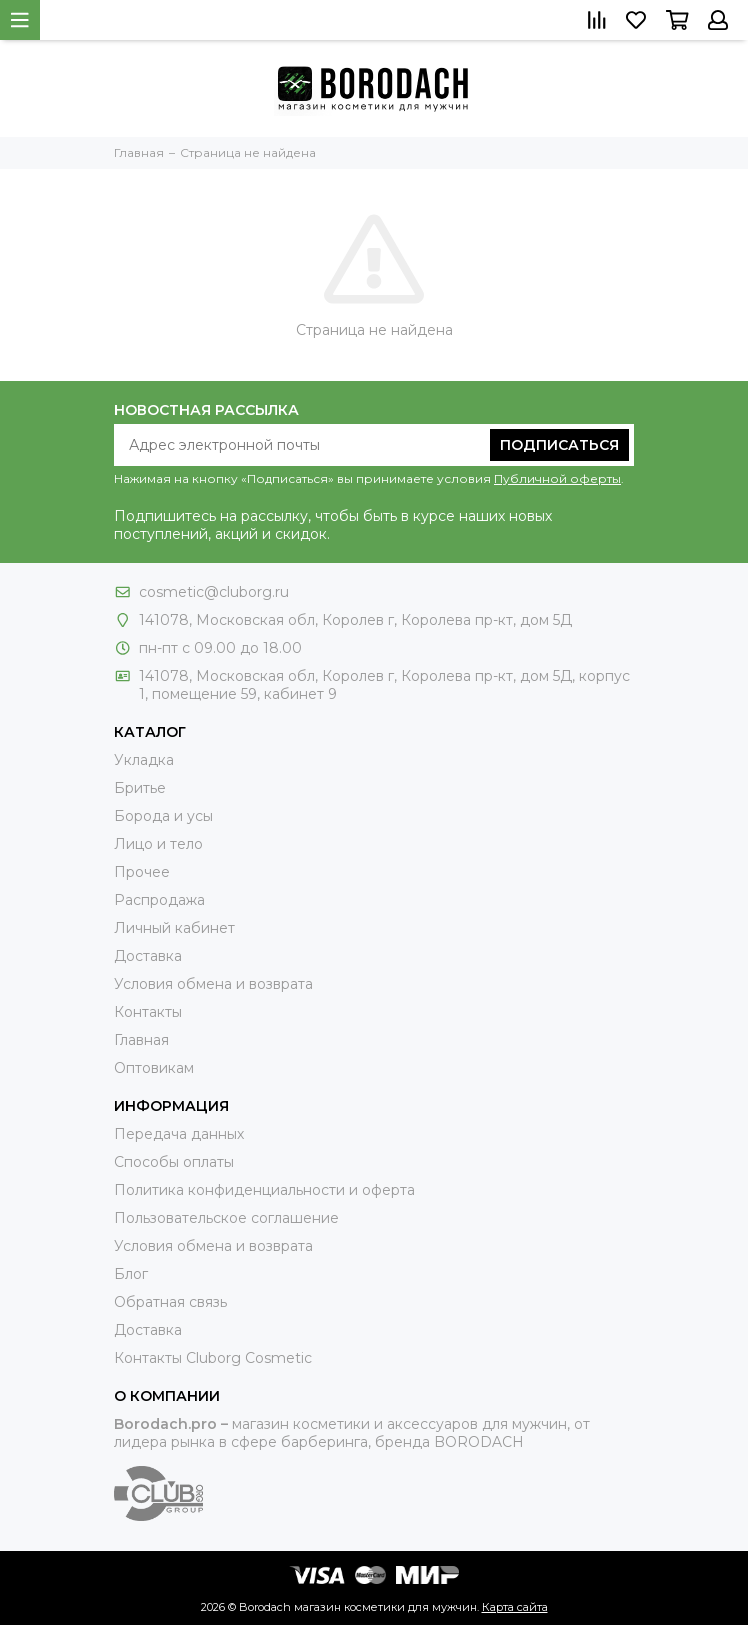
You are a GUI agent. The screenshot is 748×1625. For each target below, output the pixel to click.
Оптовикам (154, 1068)
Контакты (148, 1012)
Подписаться (559, 445)
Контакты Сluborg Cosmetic (213, 1358)
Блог (131, 1274)
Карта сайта (515, 1607)
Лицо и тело (158, 844)
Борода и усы (163, 816)
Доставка (148, 956)
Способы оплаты (174, 1162)
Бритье (140, 788)
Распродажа (159, 900)
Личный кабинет (174, 928)
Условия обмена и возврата (213, 984)
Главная (141, 1040)
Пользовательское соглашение (226, 1218)
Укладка (144, 760)
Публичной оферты (557, 478)
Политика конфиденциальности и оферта (264, 1190)
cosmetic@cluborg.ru (214, 592)
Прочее (142, 872)
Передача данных (179, 1134)
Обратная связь (170, 1302)
